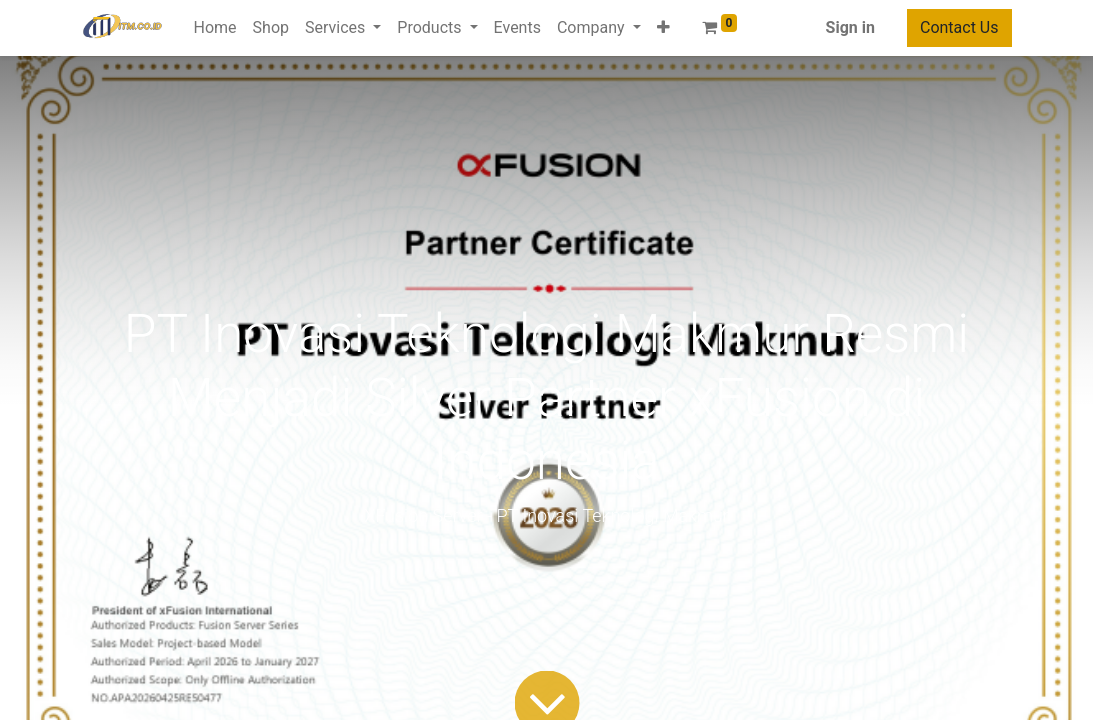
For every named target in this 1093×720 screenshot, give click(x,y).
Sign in (850, 27)
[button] (663, 28)
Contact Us (959, 27)
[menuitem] (215, 28)
